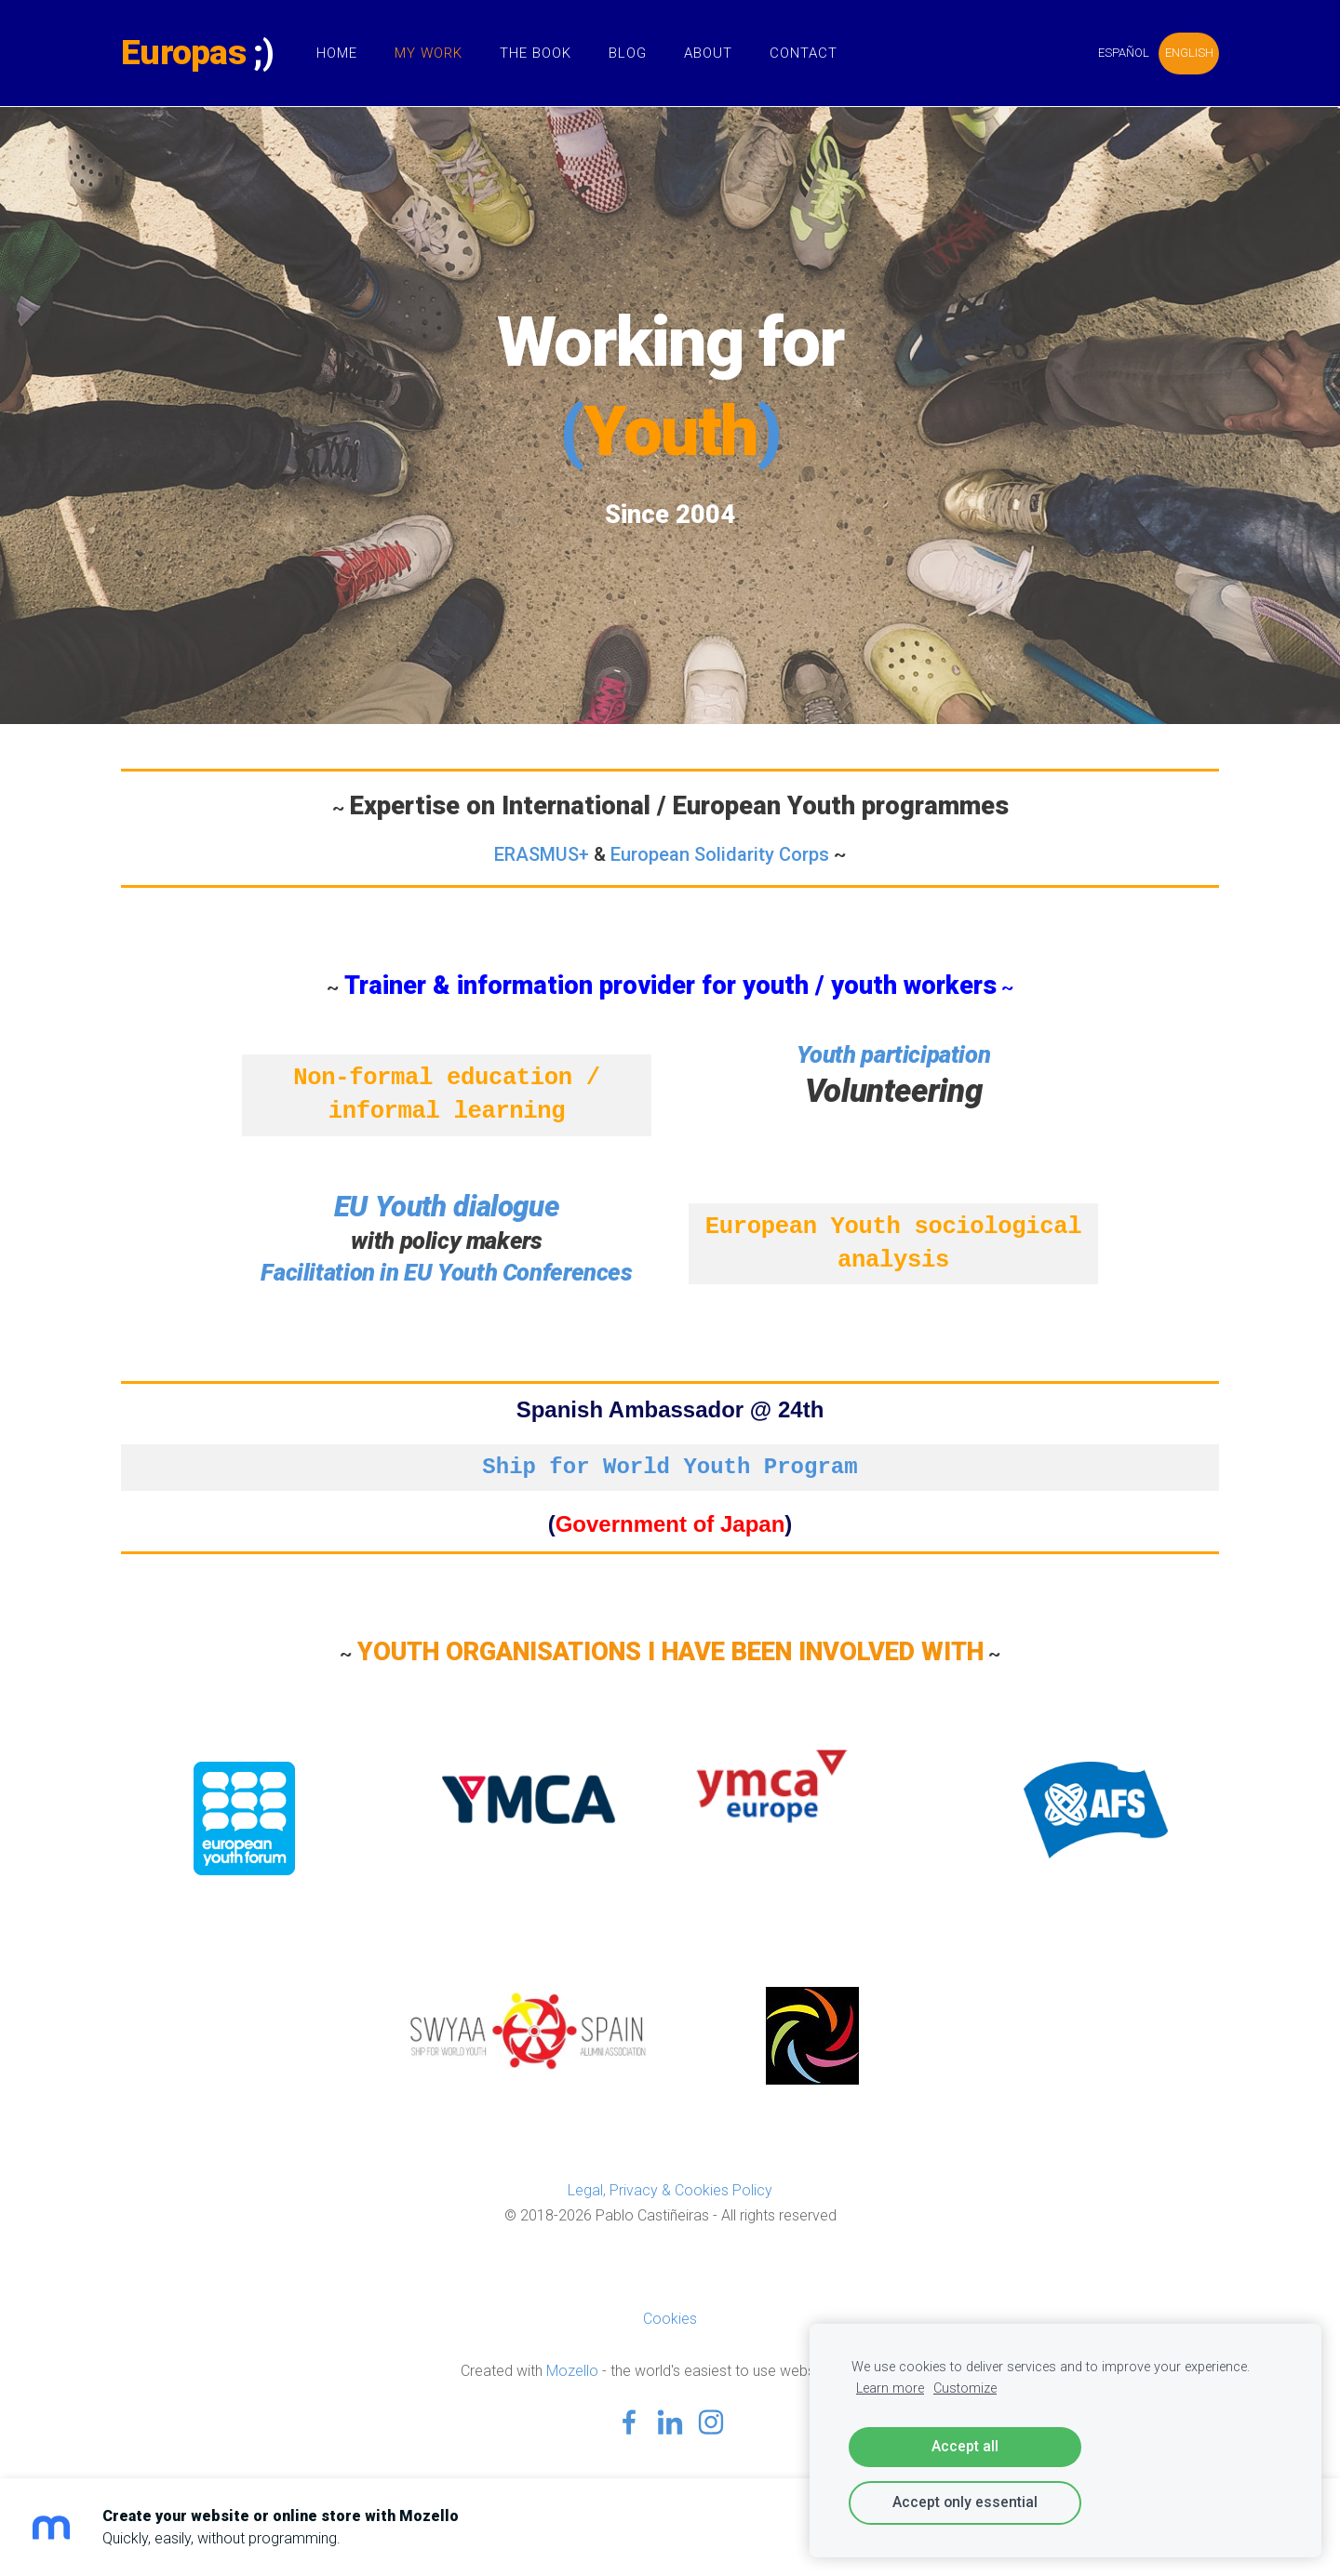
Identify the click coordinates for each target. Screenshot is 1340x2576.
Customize (965, 2388)
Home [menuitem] (336, 53)
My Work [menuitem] (428, 53)
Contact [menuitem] (804, 53)
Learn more (890, 2388)
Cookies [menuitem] (670, 2319)
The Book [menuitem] (535, 53)
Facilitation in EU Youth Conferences (446, 1272)
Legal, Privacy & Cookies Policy (670, 2190)
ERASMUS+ (541, 854)
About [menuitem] (708, 53)
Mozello (572, 2371)
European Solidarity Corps (719, 854)
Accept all (964, 2446)
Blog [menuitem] (628, 53)
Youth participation (894, 1054)
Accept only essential (965, 2502)
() (670, 431)
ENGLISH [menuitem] (1189, 53)
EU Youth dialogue (446, 1206)
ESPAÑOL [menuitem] (1123, 53)
